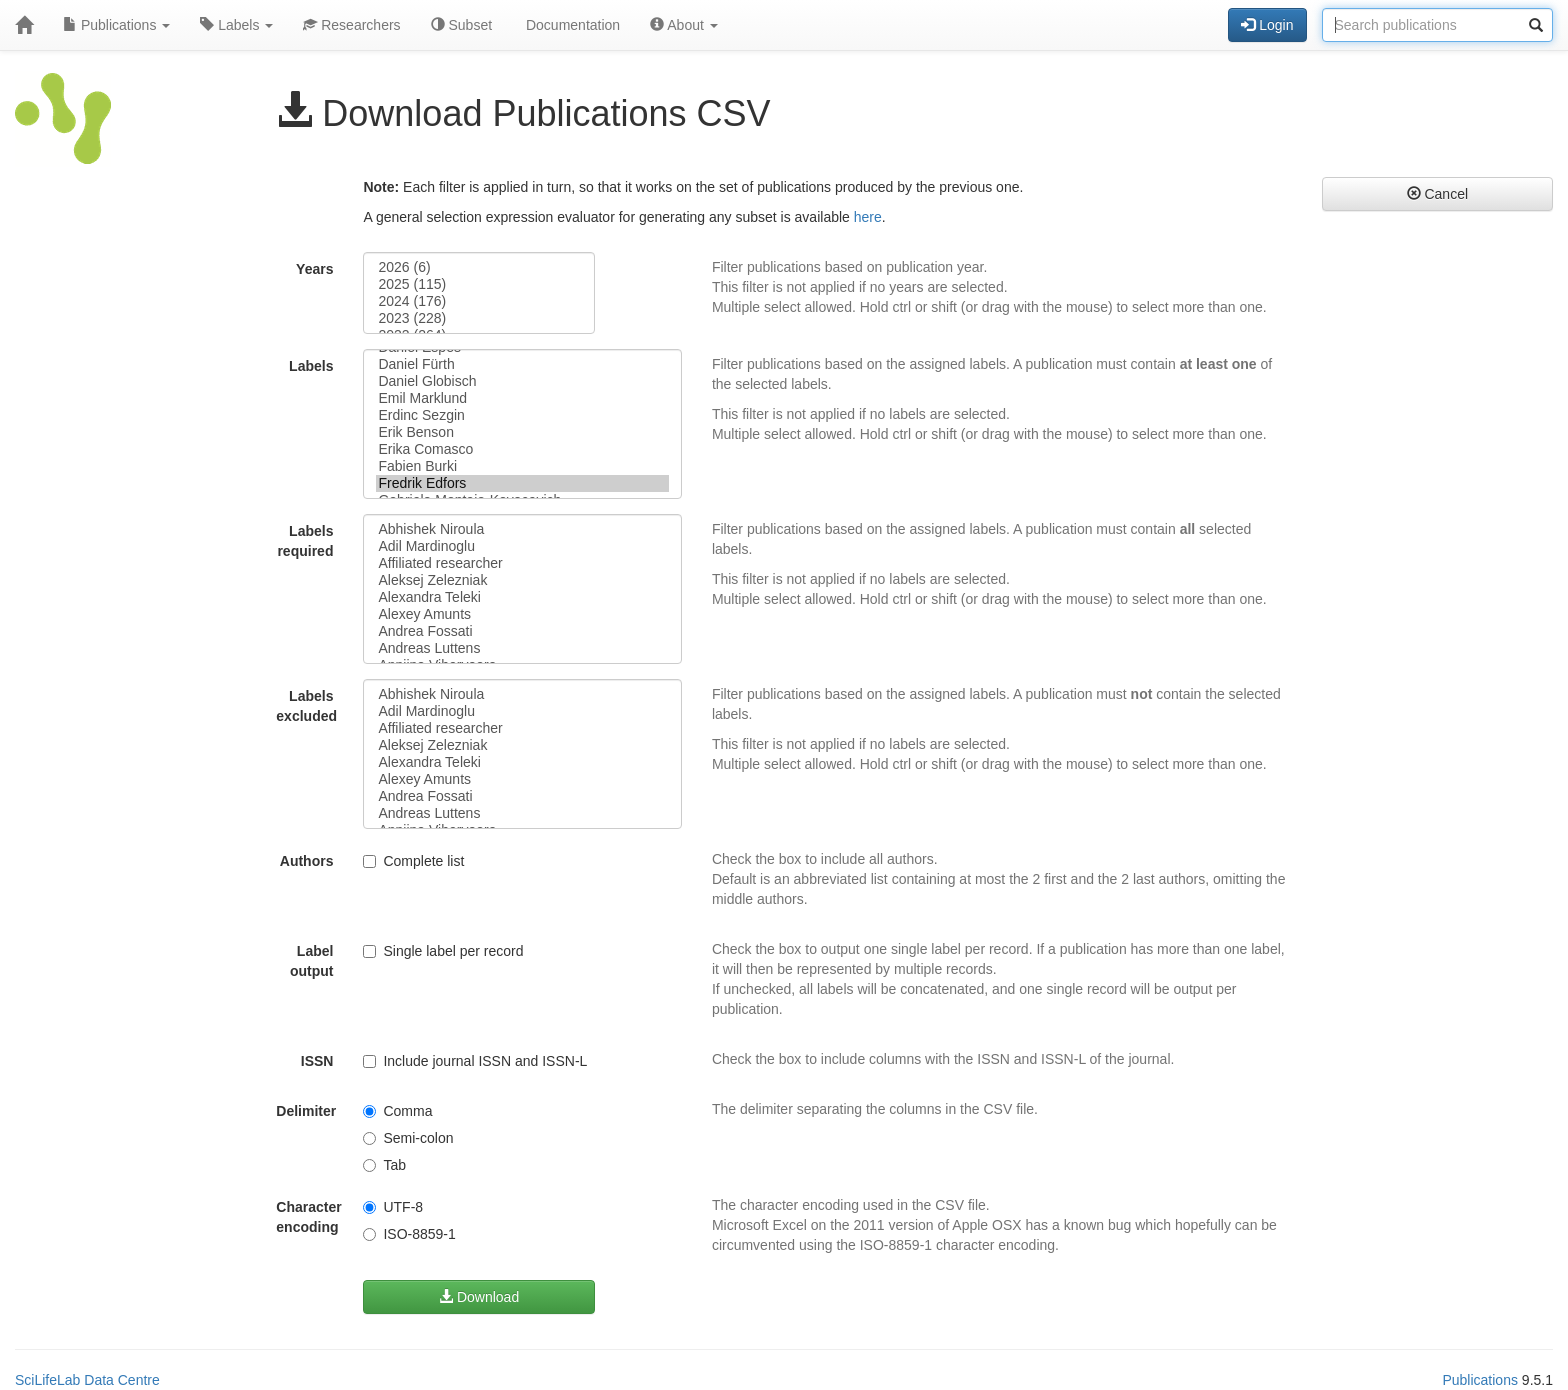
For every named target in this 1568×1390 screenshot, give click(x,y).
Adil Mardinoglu (522, 546)
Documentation (571, 25)
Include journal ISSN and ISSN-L (475, 1061)
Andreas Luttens (522, 648)
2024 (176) (478, 301)
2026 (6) (478, 267)
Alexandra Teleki (522, 597)
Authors (307, 861)
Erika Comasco (522, 449)
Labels (236, 25)
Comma (397, 1111)
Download (479, 1297)
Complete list (413, 861)
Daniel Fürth (522, 364)
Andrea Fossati (522, 631)
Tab (384, 1165)
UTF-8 (393, 1207)
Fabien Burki (522, 466)
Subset (461, 25)
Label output (312, 961)
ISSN (317, 1061)
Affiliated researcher (522, 563)
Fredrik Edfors (522, 483)
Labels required (305, 541)
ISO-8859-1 (409, 1234)
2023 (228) (478, 318)
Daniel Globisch (522, 381)
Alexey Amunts (522, 614)
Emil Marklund (522, 398)
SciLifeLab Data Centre (87, 1380)
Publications (116, 25)
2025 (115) (478, 284)
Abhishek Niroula (522, 529)
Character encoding (308, 1217)
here (868, 217)
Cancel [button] (1437, 194)
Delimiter (306, 1111)
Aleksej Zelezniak (522, 580)
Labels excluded (306, 706)
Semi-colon (408, 1138)
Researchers (351, 25)
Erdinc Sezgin (522, 415)
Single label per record (443, 951)
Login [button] (1267, 25)
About (684, 25)
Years (314, 269)
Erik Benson (522, 432)
